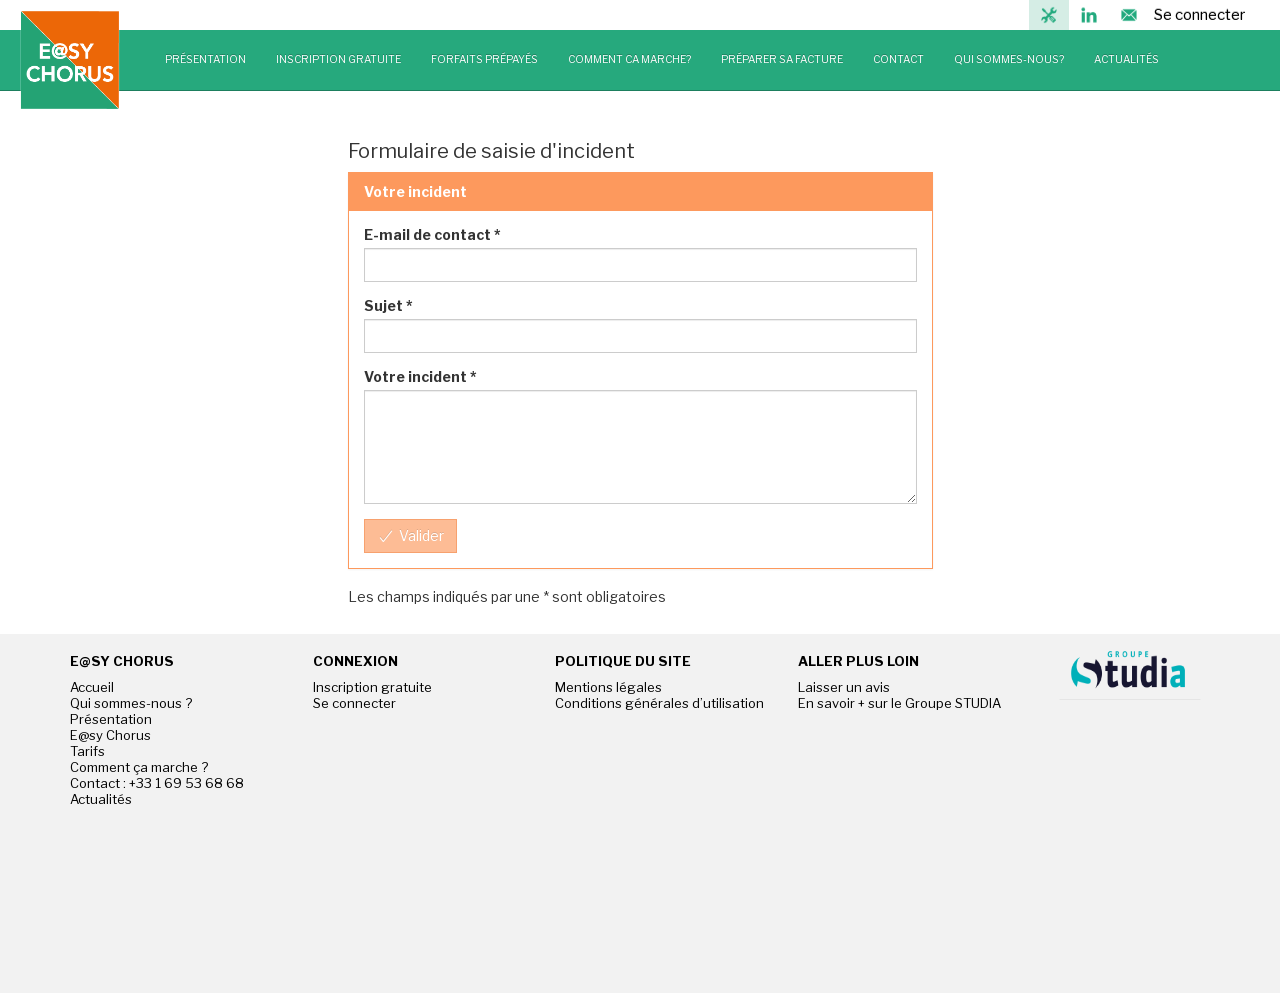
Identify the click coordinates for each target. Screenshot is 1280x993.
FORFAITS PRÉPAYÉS (484, 59)
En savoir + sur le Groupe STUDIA (899, 703)
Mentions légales (608, 687)
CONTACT (898, 59)
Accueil (92, 687)
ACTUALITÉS (1126, 59)
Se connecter (1199, 15)
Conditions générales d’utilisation (659, 703)
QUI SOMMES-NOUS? (1009, 59)
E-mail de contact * (432, 234)
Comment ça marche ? (139, 767)
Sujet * (388, 305)
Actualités (101, 799)
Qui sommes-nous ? (131, 703)
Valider (411, 535)
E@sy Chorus (110, 735)
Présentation (111, 719)
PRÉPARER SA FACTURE (782, 59)
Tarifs (87, 751)
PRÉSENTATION (205, 59)
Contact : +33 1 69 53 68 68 (157, 783)
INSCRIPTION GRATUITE (338, 59)
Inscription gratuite (372, 687)
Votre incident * (420, 376)
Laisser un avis (844, 687)
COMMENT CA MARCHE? (629, 59)
